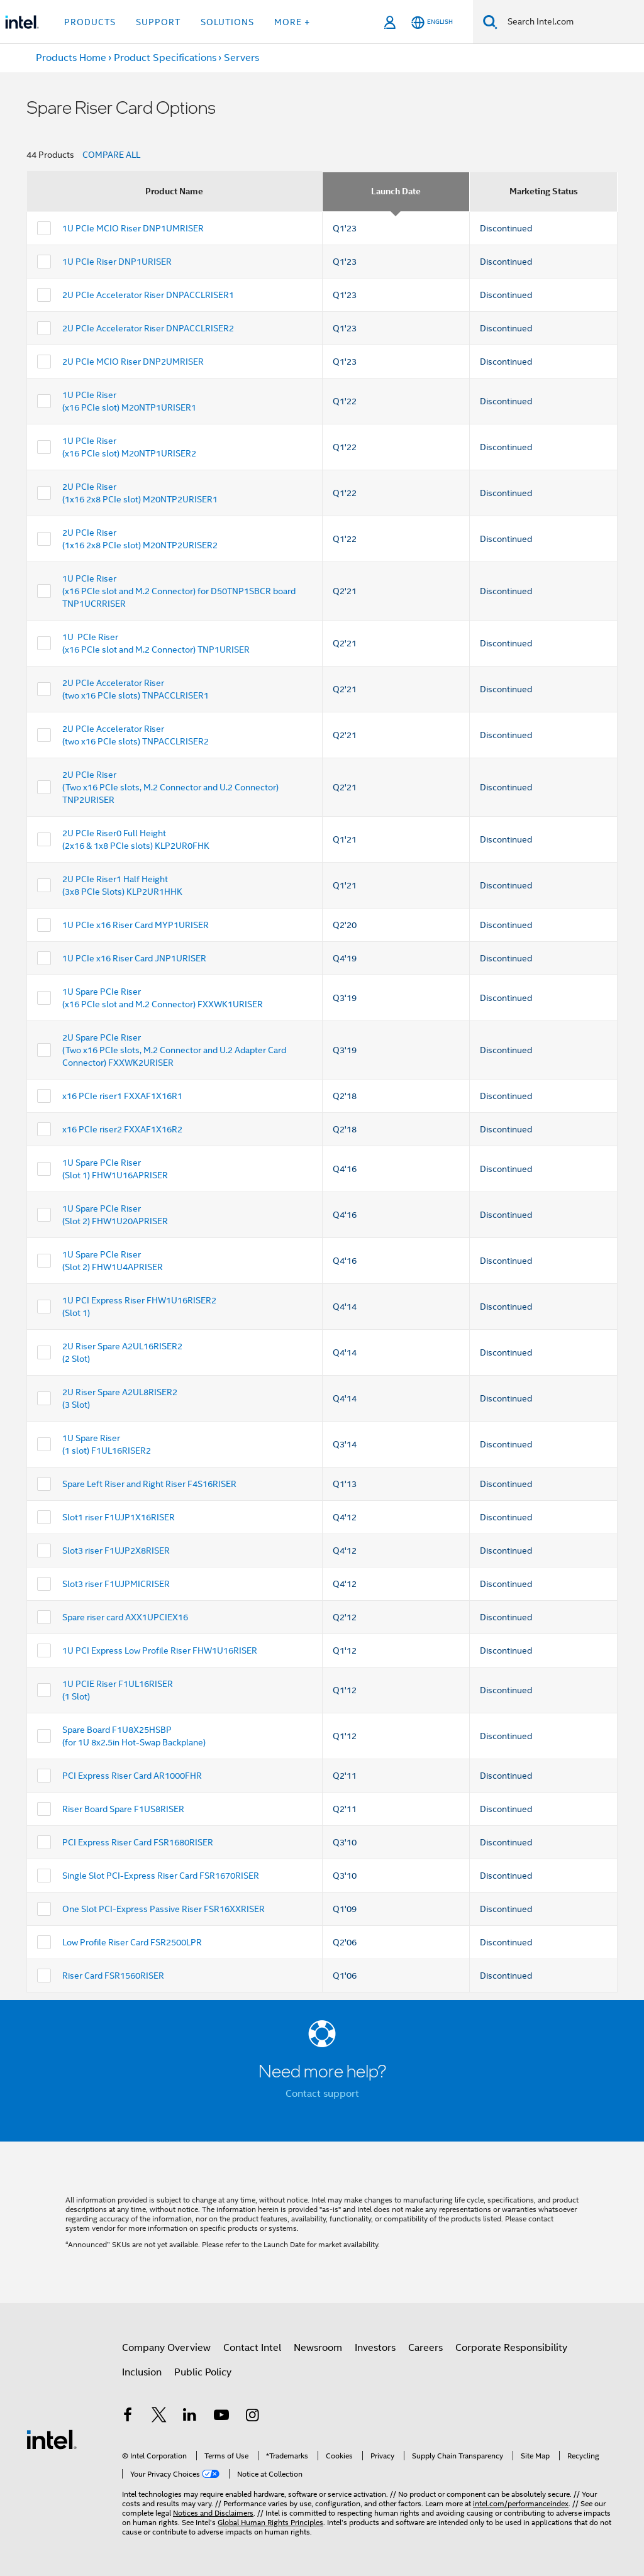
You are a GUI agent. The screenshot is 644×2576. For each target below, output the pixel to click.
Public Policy (202, 2372)
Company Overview (166, 2347)
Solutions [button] (227, 22)
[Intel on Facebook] (127, 2417)
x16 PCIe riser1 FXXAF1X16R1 (122, 1096)
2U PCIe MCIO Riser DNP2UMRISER (133, 361)
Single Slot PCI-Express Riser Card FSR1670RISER (160, 1875)
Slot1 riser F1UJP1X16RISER (118, 1517)
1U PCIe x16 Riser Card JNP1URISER (134, 958)
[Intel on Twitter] (159, 2417)
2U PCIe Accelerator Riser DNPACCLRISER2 (148, 328)
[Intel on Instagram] (252, 2417)
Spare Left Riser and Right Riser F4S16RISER (149, 1484)
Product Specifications (165, 58)
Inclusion (142, 2372)
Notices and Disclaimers (213, 2513)
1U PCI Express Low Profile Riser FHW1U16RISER (159, 1650)
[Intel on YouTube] (221, 2417)
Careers (425, 2347)
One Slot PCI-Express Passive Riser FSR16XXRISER (163, 1909)
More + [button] (292, 22)
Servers (241, 58)
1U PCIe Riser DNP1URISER (117, 261)
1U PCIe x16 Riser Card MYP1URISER (135, 925)
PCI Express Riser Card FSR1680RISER (137, 1842)
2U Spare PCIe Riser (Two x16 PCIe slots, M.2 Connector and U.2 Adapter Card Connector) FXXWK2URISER (174, 1050)
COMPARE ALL (111, 154)
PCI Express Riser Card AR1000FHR (132, 1775)
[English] (432, 22)
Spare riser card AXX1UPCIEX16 (125, 1617)
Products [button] (90, 22)
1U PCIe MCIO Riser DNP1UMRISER (133, 228)
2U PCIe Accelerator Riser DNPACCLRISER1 (148, 295)
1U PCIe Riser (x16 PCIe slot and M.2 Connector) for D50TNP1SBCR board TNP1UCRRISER (179, 591)
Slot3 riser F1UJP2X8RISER (116, 1550)
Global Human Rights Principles (270, 2522)
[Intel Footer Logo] (51, 2439)
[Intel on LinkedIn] (190, 2417)
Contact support (322, 2093)
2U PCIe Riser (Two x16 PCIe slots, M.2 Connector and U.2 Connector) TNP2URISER (170, 787)
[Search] (490, 22)
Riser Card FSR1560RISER (113, 1975)
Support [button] (158, 22)
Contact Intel (252, 2347)
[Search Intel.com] (570, 22)
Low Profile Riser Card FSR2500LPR (132, 1942)
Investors (375, 2347)
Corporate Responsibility (511, 2347)
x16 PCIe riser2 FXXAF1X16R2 (122, 1129)
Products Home (71, 58)
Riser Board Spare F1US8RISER (123, 1809)
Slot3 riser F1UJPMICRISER (116, 1583)
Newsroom (318, 2347)
